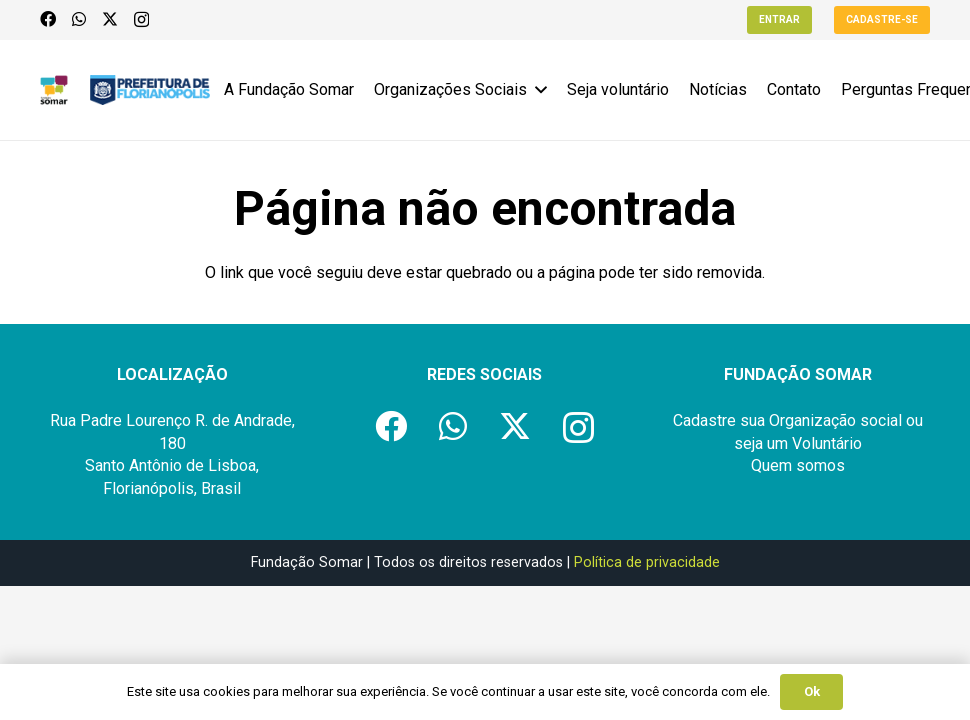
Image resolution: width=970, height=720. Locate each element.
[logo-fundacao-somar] (54, 90)
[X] (110, 19)
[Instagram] (141, 20)
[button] (537, 90)
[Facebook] (48, 19)
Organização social (835, 420)
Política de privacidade (647, 562)
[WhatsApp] (79, 19)
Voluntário (827, 443)
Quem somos (798, 465)
